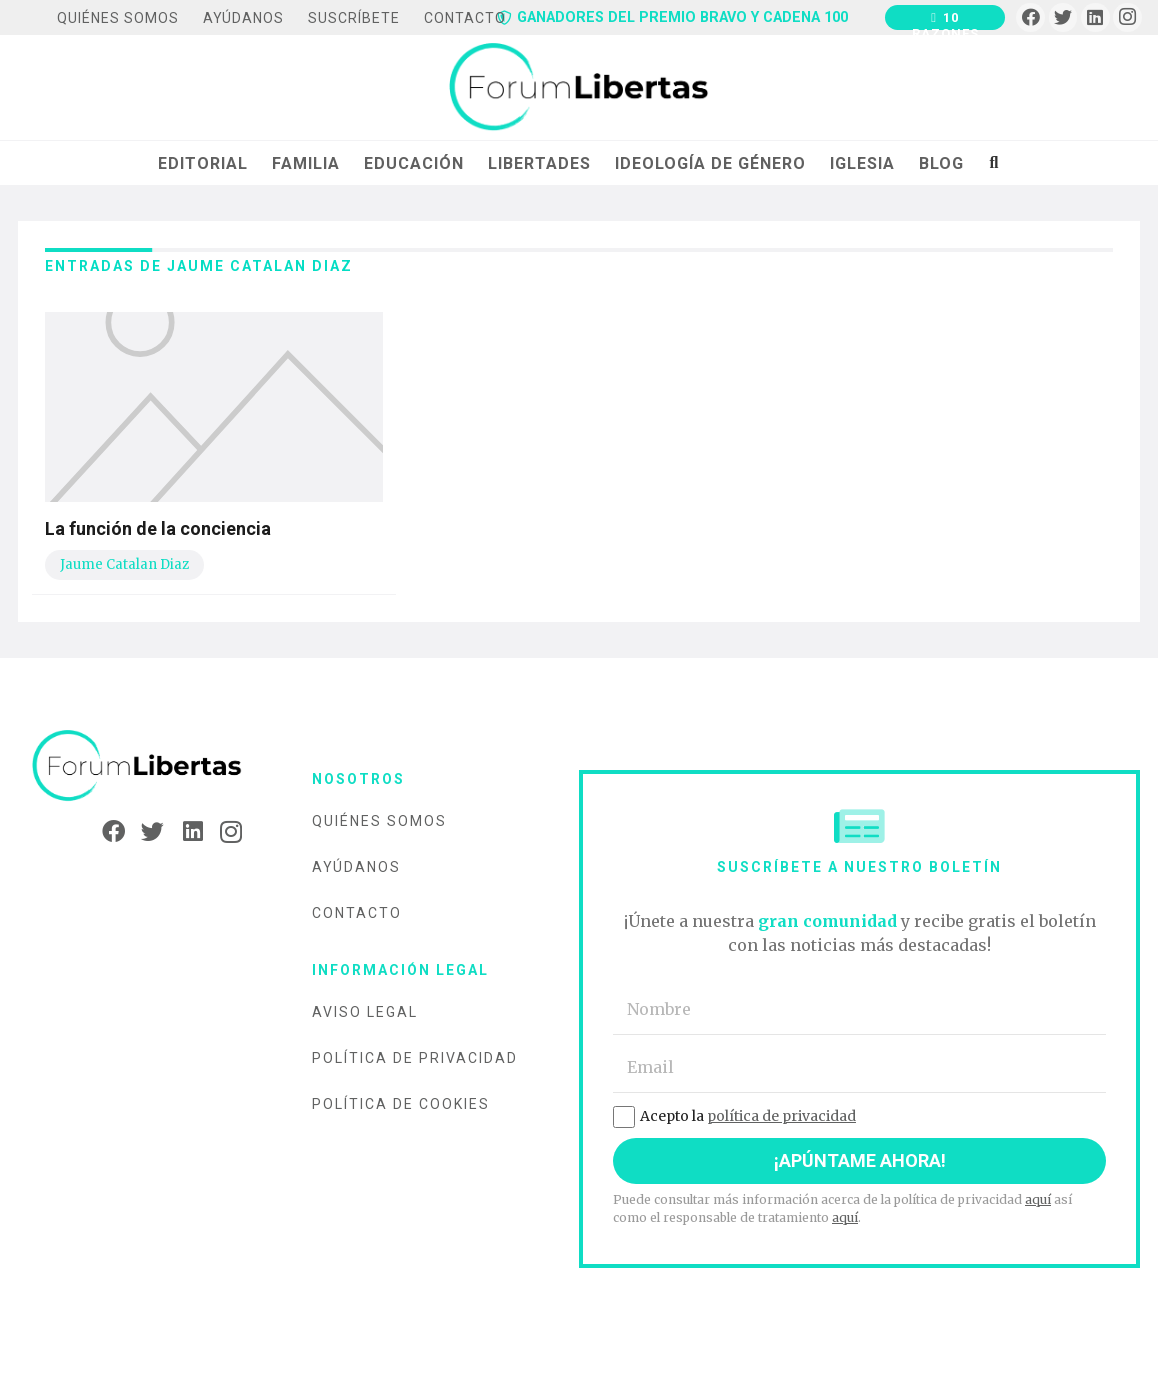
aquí (1038, 1199)
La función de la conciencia (158, 528)
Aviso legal (365, 1012)
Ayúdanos (356, 867)
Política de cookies (401, 1104)
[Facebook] (1030, 17)
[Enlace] (578, 88)
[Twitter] (1063, 17)
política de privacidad (781, 1116)
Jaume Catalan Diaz (124, 564)
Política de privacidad (415, 1058)
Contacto (357, 913)
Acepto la (734, 1116)
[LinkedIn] (1095, 17)
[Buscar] (993, 163)
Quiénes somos (379, 821)
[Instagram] (1127, 17)
